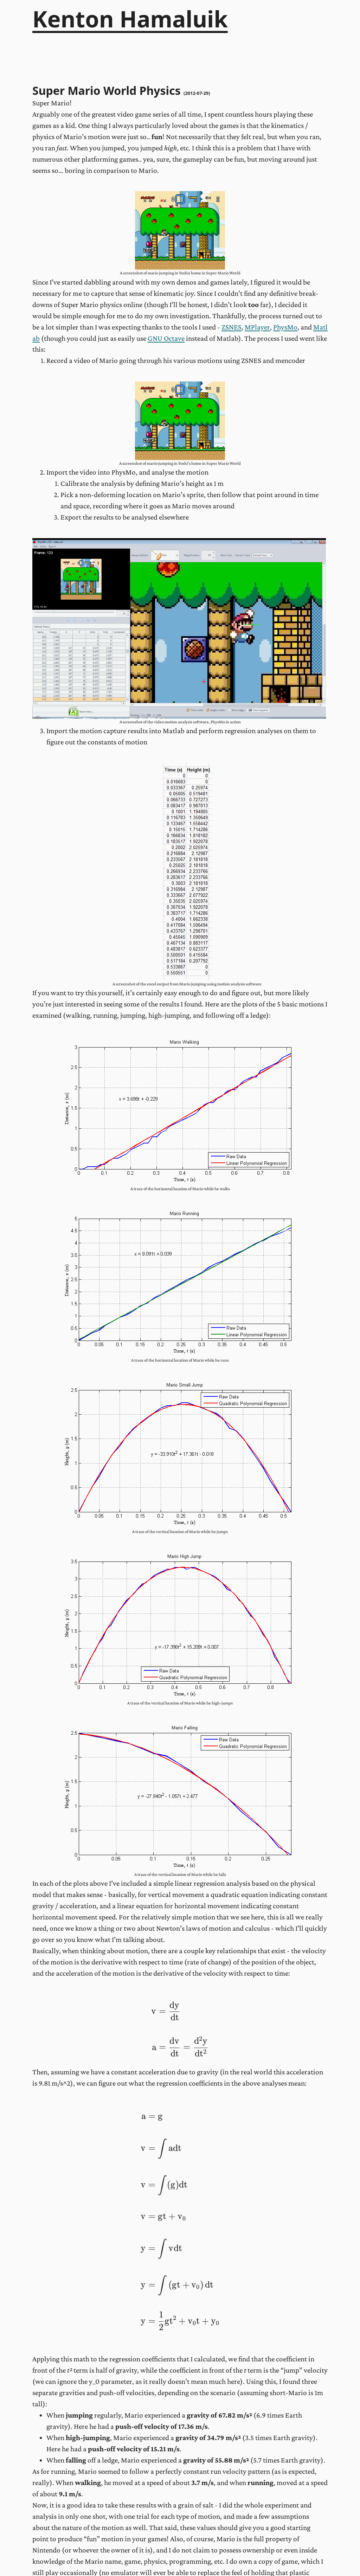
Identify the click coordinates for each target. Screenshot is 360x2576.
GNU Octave (166, 338)
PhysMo (285, 327)
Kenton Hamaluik (130, 19)
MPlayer (257, 327)
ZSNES (231, 327)
